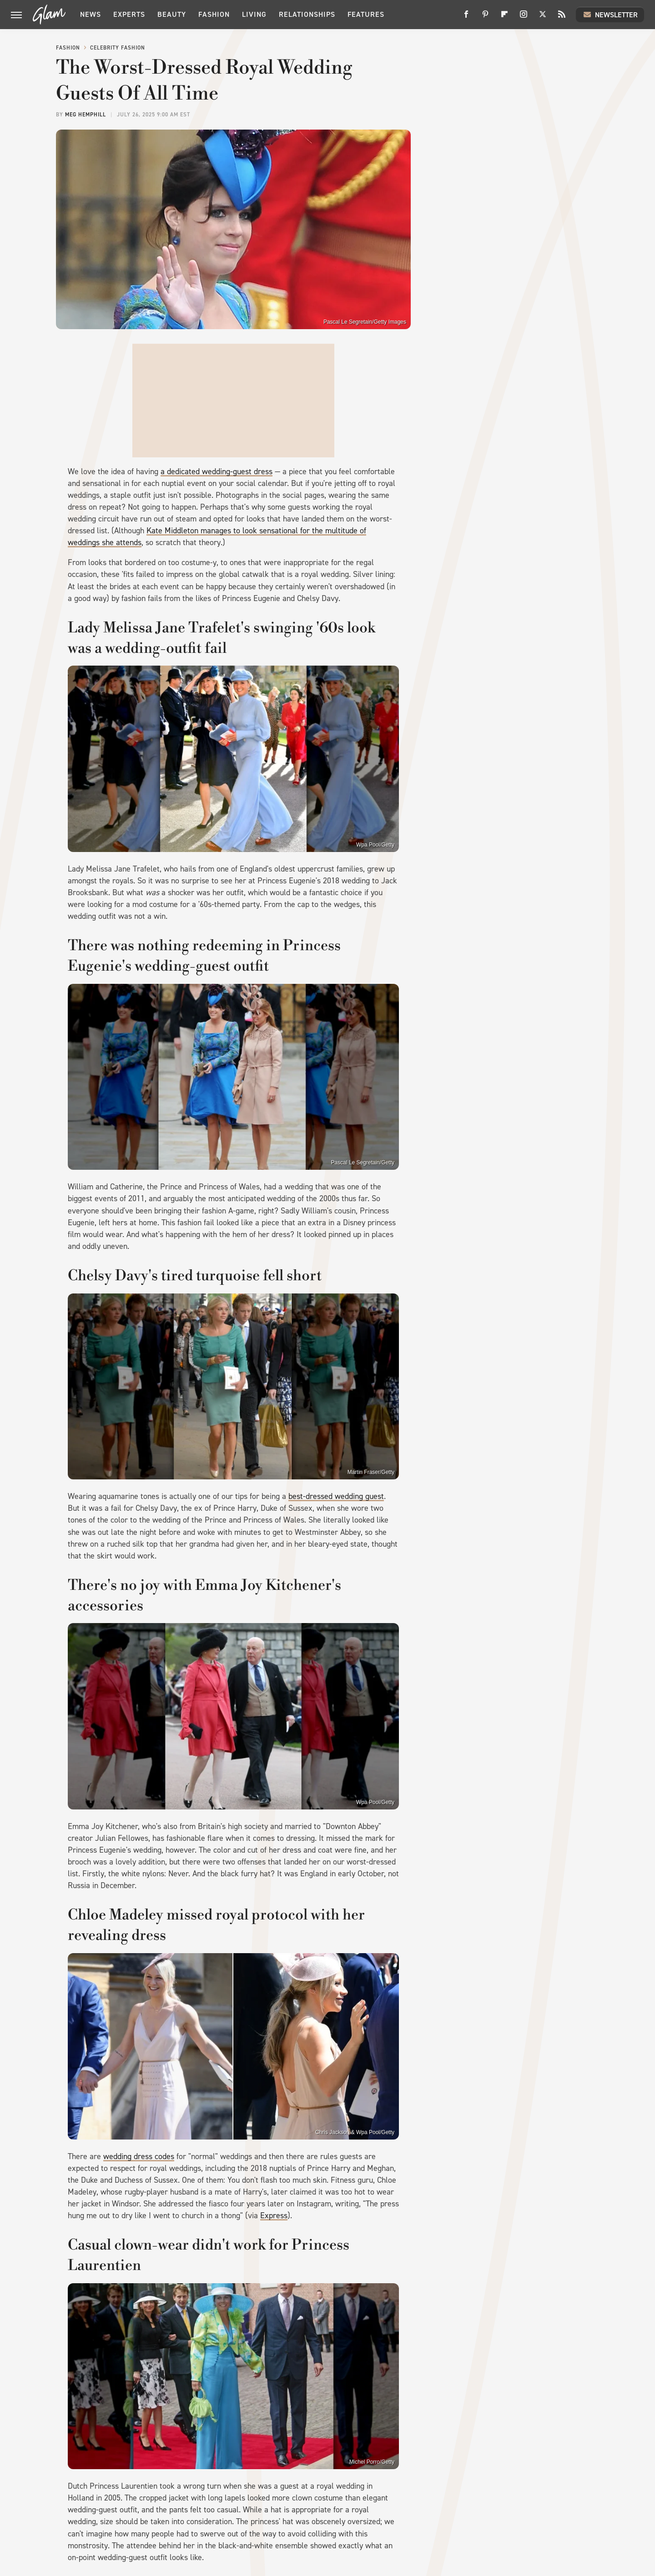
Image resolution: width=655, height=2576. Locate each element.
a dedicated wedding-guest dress (216, 471)
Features (366, 14)
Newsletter (610, 15)
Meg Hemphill (85, 114)
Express (273, 2215)
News (90, 14)
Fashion (214, 14)
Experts (129, 14)
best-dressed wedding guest (336, 1496)
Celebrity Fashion (117, 47)
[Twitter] (543, 17)
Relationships (307, 14)
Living (254, 14)
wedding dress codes (138, 2156)
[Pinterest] (485, 17)
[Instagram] (524, 17)
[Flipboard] (504, 17)
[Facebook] (466, 17)
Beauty (171, 14)
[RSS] (562, 17)
